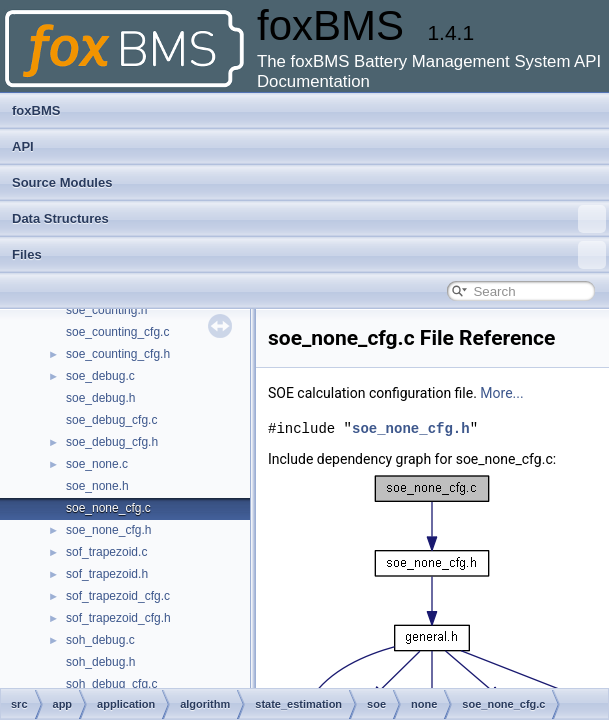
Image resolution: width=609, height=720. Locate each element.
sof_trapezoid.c (106, 552)
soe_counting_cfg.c (117, 332)
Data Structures (309, 219)
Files (309, 255)
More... (501, 393)
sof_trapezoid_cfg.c (118, 596)
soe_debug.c (100, 376)
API (23, 146)
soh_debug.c (100, 640)
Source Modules (62, 182)
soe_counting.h (106, 310)
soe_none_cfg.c (108, 508)
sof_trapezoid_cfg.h (118, 618)
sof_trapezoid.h (107, 574)
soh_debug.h (100, 662)
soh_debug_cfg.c (111, 684)
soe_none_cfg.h (108, 530)
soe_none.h (97, 486)
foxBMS (36, 110)
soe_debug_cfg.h (112, 442)
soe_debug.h (100, 398)
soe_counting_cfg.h (118, 354)
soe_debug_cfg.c (111, 420)
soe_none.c (97, 464)
